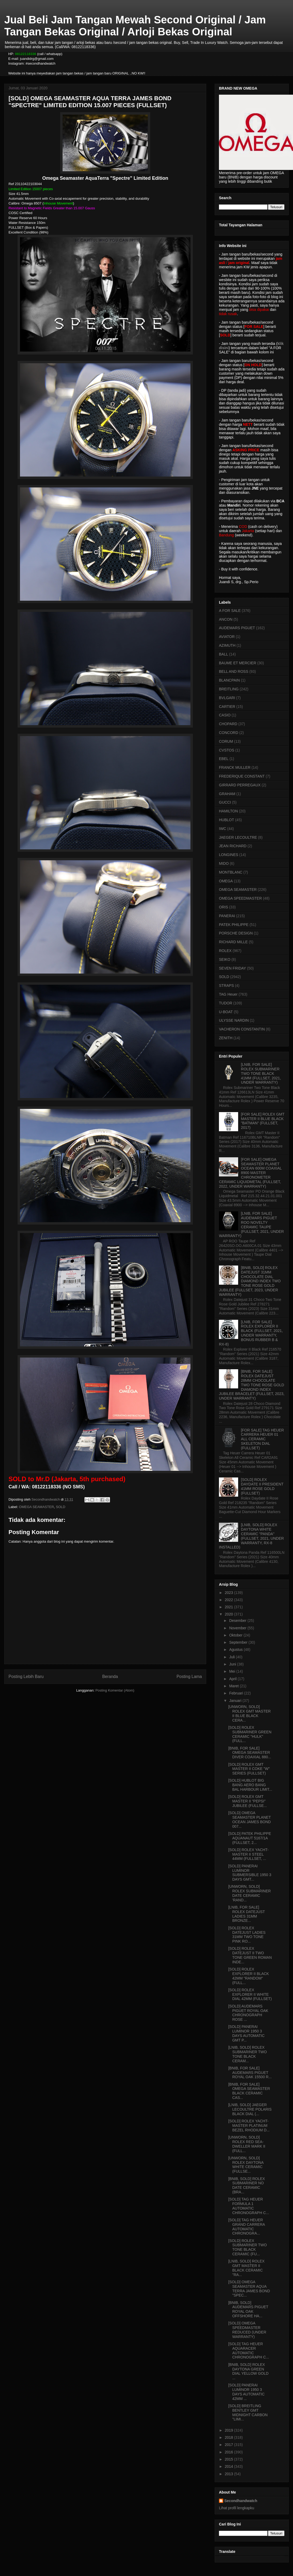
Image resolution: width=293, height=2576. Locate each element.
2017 (229, 2445)
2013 (229, 2474)
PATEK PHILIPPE (234, 924)
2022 (229, 1600)
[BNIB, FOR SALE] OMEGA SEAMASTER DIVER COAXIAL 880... (249, 1752)
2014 (229, 2466)
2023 (229, 1592)
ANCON (226, 619)
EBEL (224, 759)
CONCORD (228, 732)
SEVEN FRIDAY (232, 968)
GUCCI (225, 802)
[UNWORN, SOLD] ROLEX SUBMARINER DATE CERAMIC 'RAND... (249, 1893)
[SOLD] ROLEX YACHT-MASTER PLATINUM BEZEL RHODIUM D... (249, 2125)
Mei (232, 1671)
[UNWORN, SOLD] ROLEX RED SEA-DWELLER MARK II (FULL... (246, 2144)
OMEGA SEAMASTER (36, 1507)
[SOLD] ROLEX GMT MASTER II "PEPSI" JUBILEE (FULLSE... (247, 1801)
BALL (223, 654)
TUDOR (225, 1003)
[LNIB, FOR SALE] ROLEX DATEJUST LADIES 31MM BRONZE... (246, 1914)
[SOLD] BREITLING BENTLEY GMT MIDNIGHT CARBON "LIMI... (248, 2412)
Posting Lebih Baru (26, 1676)
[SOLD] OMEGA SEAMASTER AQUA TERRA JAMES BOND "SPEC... (249, 2288)
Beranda (110, 1676)
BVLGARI (227, 698)
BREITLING (229, 689)
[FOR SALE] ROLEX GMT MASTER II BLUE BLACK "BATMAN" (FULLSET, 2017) (262, 1121)
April (233, 1679)
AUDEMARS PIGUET (237, 628)
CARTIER (227, 706)
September (238, 1642)
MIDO (224, 863)
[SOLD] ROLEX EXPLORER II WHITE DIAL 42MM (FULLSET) (250, 1994)
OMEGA (226, 881)
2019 (229, 2430)
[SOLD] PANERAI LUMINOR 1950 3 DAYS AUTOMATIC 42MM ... (246, 2391)
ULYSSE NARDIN (234, 1020)
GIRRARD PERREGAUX (240, 785)
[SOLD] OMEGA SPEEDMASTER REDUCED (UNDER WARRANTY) (247, 2330)
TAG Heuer (228, 994)
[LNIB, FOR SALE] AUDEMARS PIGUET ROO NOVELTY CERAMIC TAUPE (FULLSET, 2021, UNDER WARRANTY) (251, 1224)
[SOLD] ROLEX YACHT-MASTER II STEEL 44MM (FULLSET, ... (248, 1854)
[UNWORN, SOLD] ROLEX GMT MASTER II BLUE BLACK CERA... (249, 1713)
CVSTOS (226, 750)
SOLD (60, 1507)
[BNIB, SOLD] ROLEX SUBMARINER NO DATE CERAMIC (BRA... (246, 2185)
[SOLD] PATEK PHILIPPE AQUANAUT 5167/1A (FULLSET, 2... (249, 1838)
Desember (238, 1620)
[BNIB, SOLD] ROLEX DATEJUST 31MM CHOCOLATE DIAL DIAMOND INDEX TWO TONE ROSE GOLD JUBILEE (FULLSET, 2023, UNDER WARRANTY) (250, 1281)
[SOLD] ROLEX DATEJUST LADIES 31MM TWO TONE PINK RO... (247, 1934)
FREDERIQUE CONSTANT (242, 776)
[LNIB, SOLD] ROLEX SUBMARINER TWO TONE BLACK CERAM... (247, 2054)
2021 (229, 1607)
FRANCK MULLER (234, 767)
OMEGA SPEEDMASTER (240, 898)
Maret (234, 1686)
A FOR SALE (230, 610)
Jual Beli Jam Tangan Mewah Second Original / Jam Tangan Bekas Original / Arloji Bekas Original (135, 25)
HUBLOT (226, 820)
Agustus (236, 1649)
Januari (235, 1700)
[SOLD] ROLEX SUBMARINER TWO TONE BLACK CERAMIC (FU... (247, 2247)
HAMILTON (228, 811)
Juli (232, 1657)
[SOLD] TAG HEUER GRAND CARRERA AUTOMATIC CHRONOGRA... (246, 2226)
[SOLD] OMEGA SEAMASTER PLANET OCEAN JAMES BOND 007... (249, 1819)
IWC (222, 828)
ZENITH (226, 1038)
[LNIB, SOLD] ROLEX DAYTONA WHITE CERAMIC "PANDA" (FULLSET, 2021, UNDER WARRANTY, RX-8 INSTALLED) (251, 1536)
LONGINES (228, 855)
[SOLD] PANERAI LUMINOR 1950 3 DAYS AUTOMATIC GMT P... (246, 2033)
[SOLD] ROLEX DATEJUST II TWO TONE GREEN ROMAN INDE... (250, 1955)
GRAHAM (227, 794)
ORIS (223, 907)
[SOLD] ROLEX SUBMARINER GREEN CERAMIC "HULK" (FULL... (249, 1734)
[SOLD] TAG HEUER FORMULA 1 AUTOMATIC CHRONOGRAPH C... (248, 2206)
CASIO (225, 715)
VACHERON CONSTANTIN (242, 1029)
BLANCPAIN (229, 680)
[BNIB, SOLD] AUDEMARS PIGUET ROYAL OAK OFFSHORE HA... (248, 2309)
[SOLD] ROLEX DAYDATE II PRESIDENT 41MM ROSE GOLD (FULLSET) (262, 1486)
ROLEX (225, 951)
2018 (229, 2437)
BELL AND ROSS (233, 671)
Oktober (236, 1635)
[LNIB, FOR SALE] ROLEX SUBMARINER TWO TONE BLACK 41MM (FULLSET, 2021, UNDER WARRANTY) (261, 1073)
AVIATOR (227, 636)
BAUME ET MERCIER (237, 663)
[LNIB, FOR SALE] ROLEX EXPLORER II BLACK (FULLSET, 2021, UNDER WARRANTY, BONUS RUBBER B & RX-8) (251, 1333)
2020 (229, 1614)
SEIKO (224, 959)
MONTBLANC (230, 872)
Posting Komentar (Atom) (114, 1690)
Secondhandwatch (240, 2501)
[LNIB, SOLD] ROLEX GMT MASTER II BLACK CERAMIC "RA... (246, 2268)
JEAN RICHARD (232, 846)
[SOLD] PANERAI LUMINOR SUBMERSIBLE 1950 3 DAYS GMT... (249, 1872)
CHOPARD (228, 724)
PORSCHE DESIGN (236, 933)
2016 (229, 2452)
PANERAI (227, 916)
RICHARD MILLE (233, 942)
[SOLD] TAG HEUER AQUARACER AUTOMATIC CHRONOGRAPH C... (248, 2350)
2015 (229, 2459)
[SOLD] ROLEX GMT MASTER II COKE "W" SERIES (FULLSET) (249, 1769)
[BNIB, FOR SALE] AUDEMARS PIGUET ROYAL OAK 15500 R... (250, 2072)
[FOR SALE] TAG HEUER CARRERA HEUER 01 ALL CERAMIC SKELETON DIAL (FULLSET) (262, 1439)
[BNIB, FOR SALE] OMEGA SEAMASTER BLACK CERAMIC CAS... (249, 2091)
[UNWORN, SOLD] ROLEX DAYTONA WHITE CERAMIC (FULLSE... (245, 2164)
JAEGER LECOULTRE (238, 837)
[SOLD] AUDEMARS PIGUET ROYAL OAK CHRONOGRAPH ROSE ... (248, 2013)
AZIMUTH (227, 645)
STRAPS (226, 985)
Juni (233, 1664)
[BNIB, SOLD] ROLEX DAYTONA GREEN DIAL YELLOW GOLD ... (248, 2371)
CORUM (226, 741)
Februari (236, 1693)
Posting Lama (189, 1676)
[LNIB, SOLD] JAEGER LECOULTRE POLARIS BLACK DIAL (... (250, 2109)
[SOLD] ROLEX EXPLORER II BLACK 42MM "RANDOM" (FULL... (248, 1976)
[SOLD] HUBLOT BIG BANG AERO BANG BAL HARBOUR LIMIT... (250, 1785)
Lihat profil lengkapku (236, 2508)
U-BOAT (226, 1012)
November (238, 1628)
